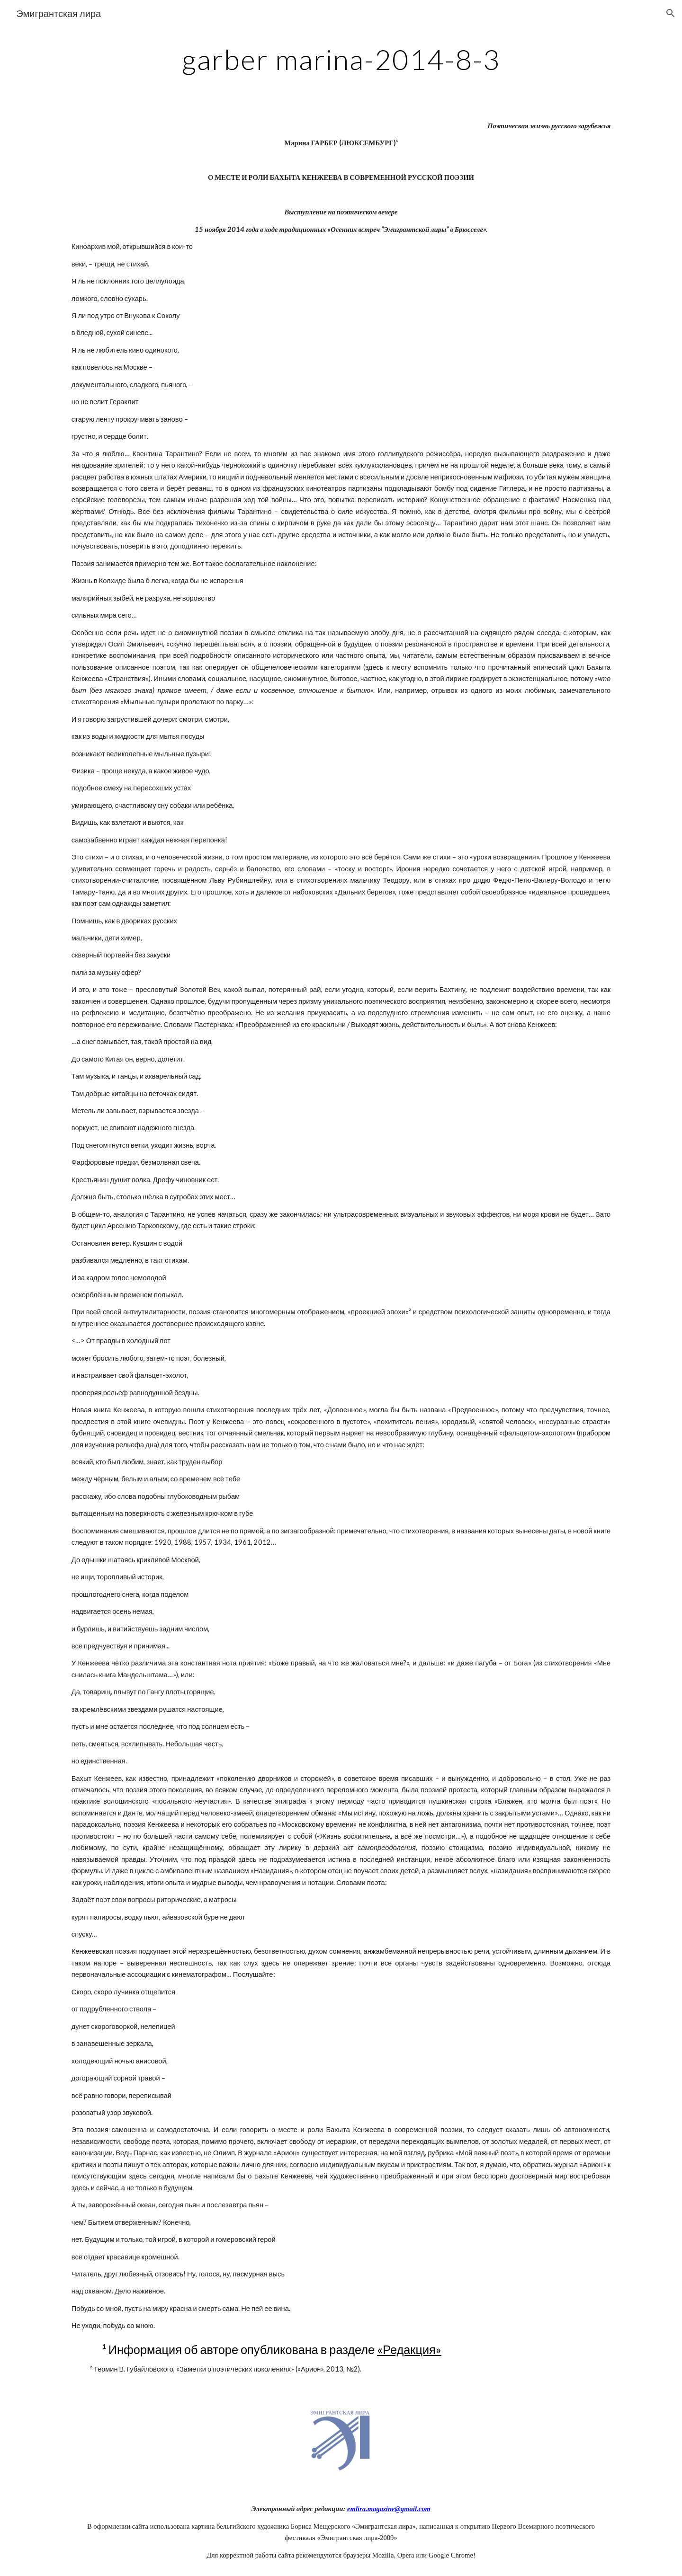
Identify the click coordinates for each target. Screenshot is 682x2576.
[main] (341, 59)
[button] (670, 13)
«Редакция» (409, 2349)
